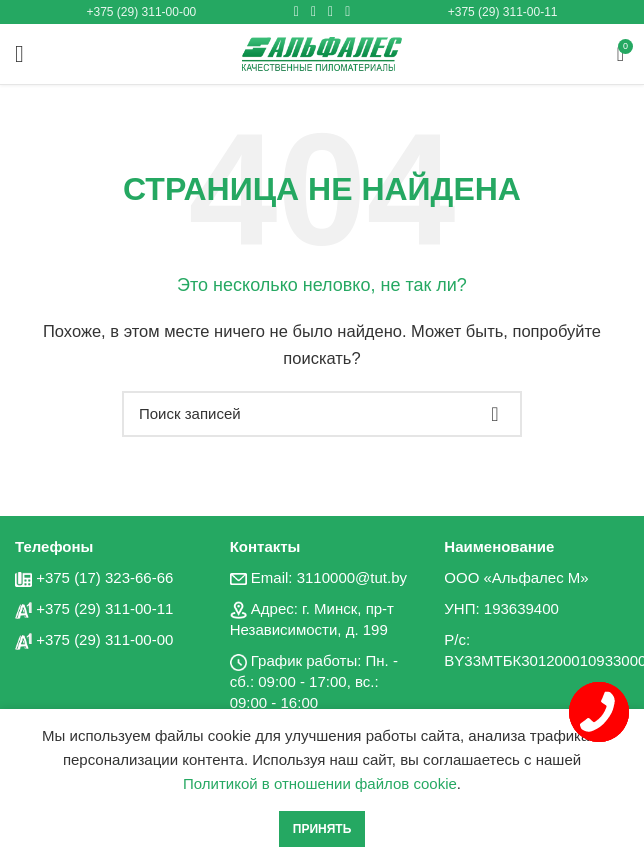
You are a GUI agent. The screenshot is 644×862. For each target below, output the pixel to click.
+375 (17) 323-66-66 (104, 577)
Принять (322, 829)
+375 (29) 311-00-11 (503, 12)
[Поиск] (322, 414)
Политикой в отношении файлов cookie (320, 783)
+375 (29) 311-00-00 (142, 12)
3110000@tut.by (352, 577)
